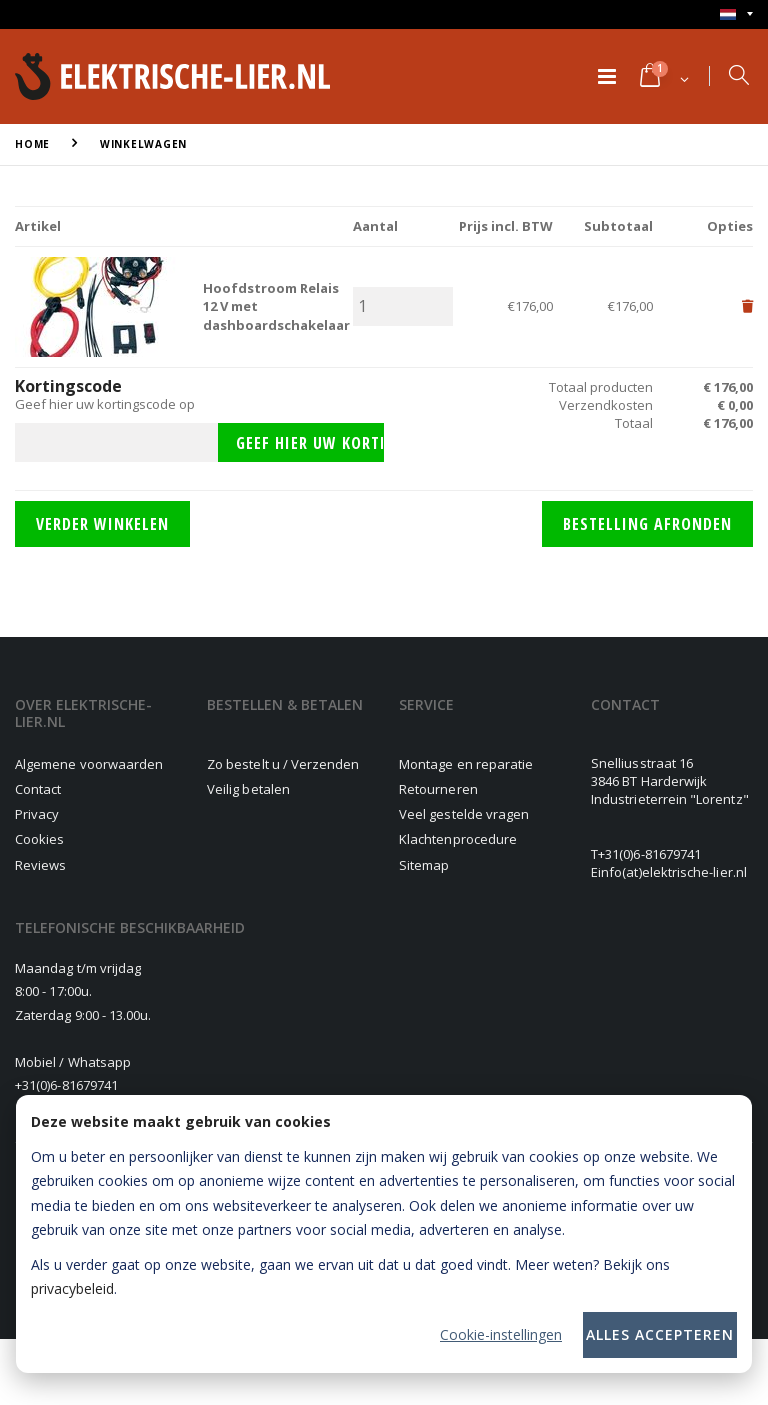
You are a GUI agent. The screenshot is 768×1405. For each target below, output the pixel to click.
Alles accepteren (660, 1334)
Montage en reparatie (466, 764)
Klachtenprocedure (458, 839)
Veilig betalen (248, 789)
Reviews (40, 865)
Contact (38, 789)
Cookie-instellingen (501, 1334)
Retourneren (438, 789)
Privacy (37, 814)
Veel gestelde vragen (464, 814)
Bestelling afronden (647, 524)
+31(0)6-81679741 (649, 854)
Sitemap (424, 865)
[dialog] (384, 1234)
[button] (663, 77)
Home (32, 144)
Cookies (39, 839)
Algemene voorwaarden (89, 764)
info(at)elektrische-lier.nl (672, 872)
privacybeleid (72, 1288)
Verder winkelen (102, 524)
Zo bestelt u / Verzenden (283, 764)
